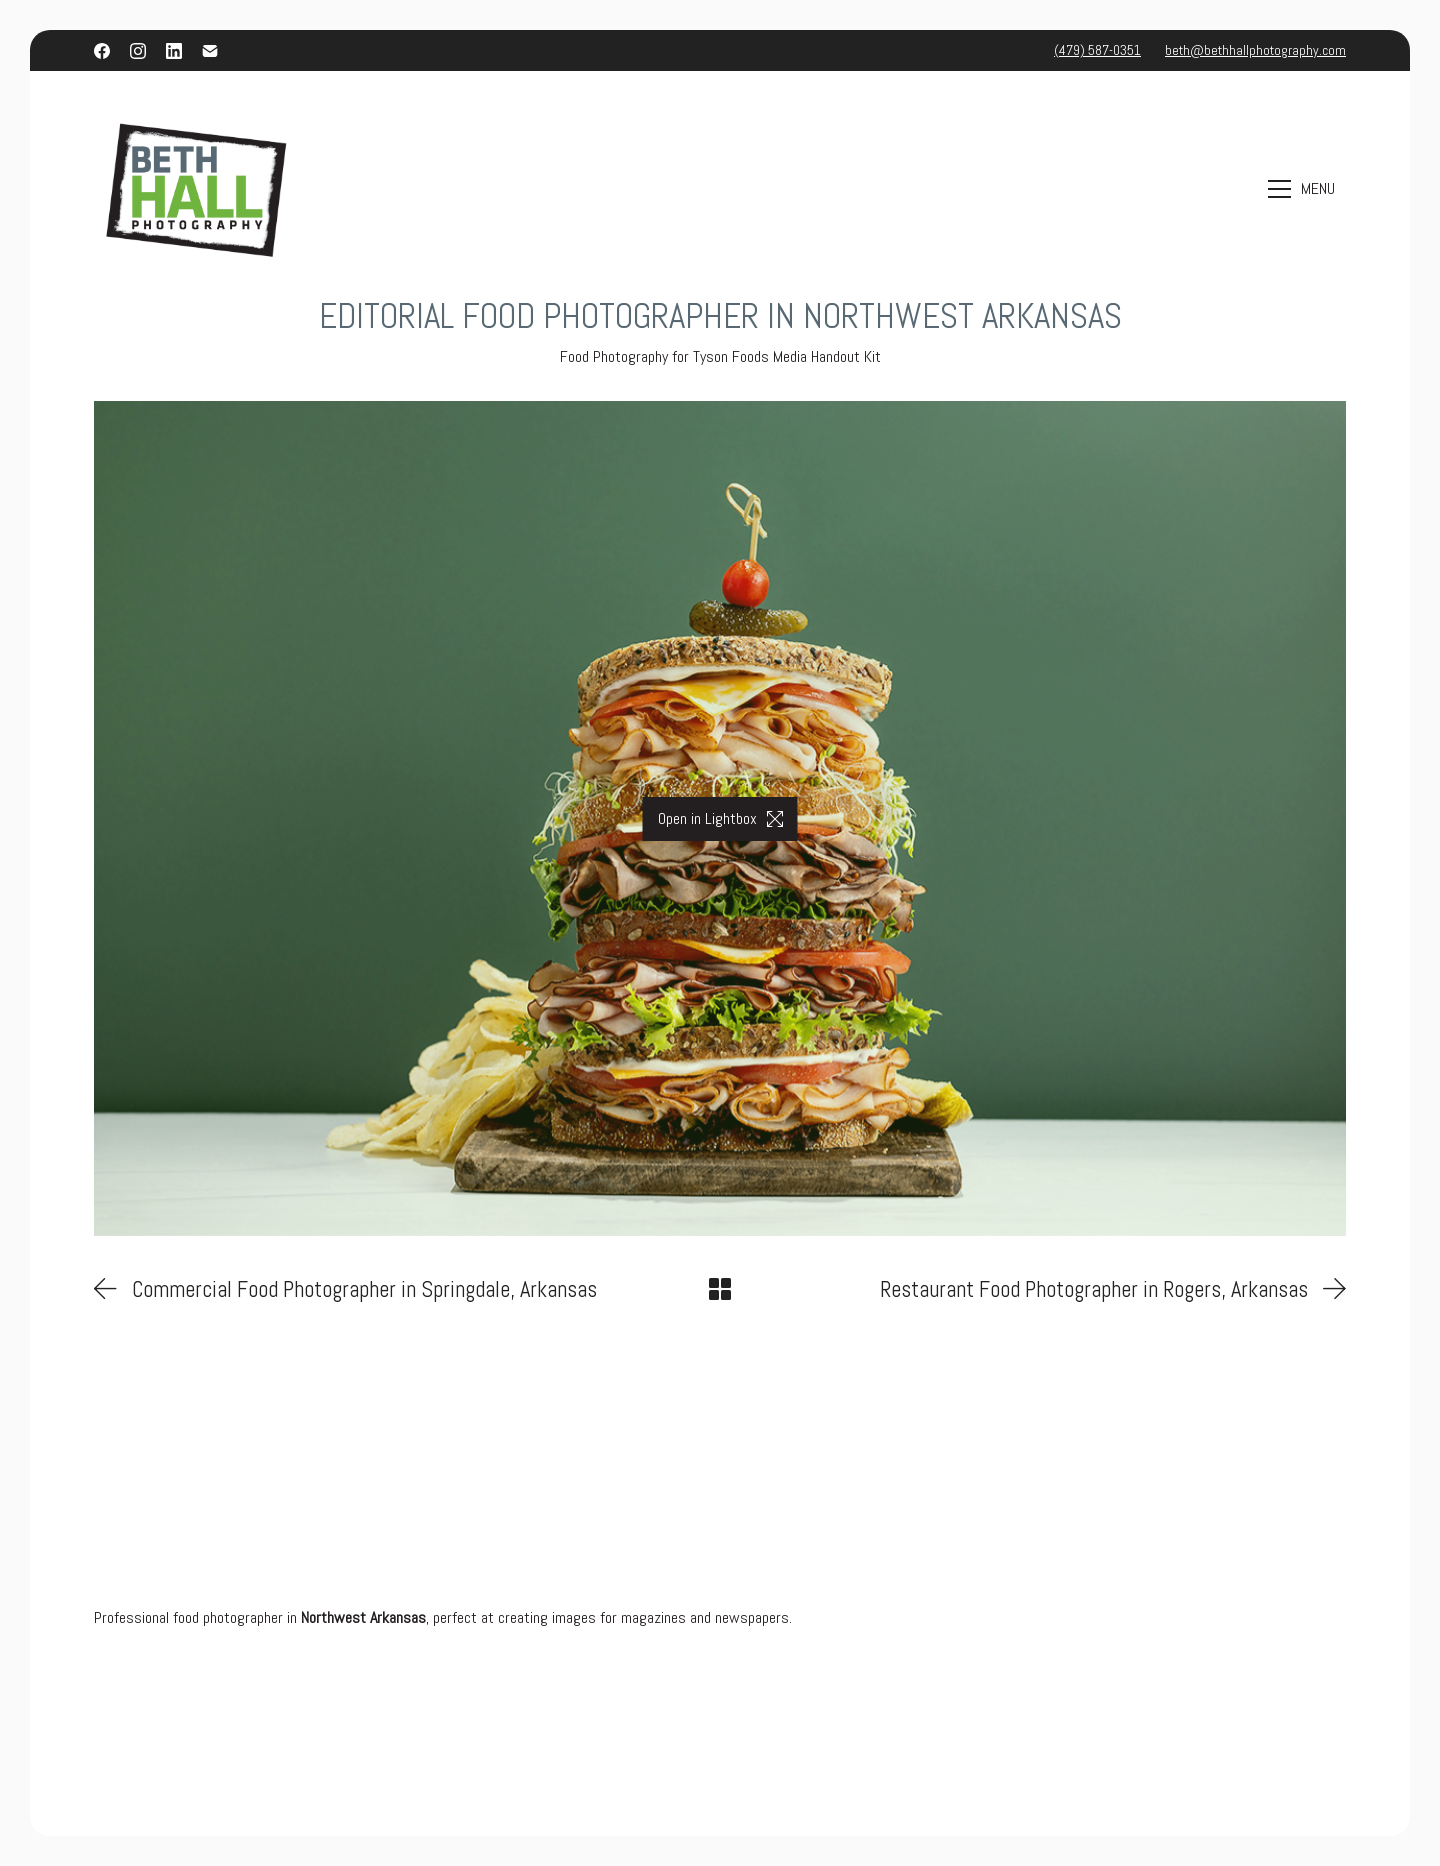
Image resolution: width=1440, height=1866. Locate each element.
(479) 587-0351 (1097, 50)
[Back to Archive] (720, 1289)
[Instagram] (138, 51)
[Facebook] (102, 51)
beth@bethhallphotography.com (1255, 50)
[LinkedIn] (174, 51)
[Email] (210, 51)
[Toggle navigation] (1304, 188)
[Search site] (1221, 189)
